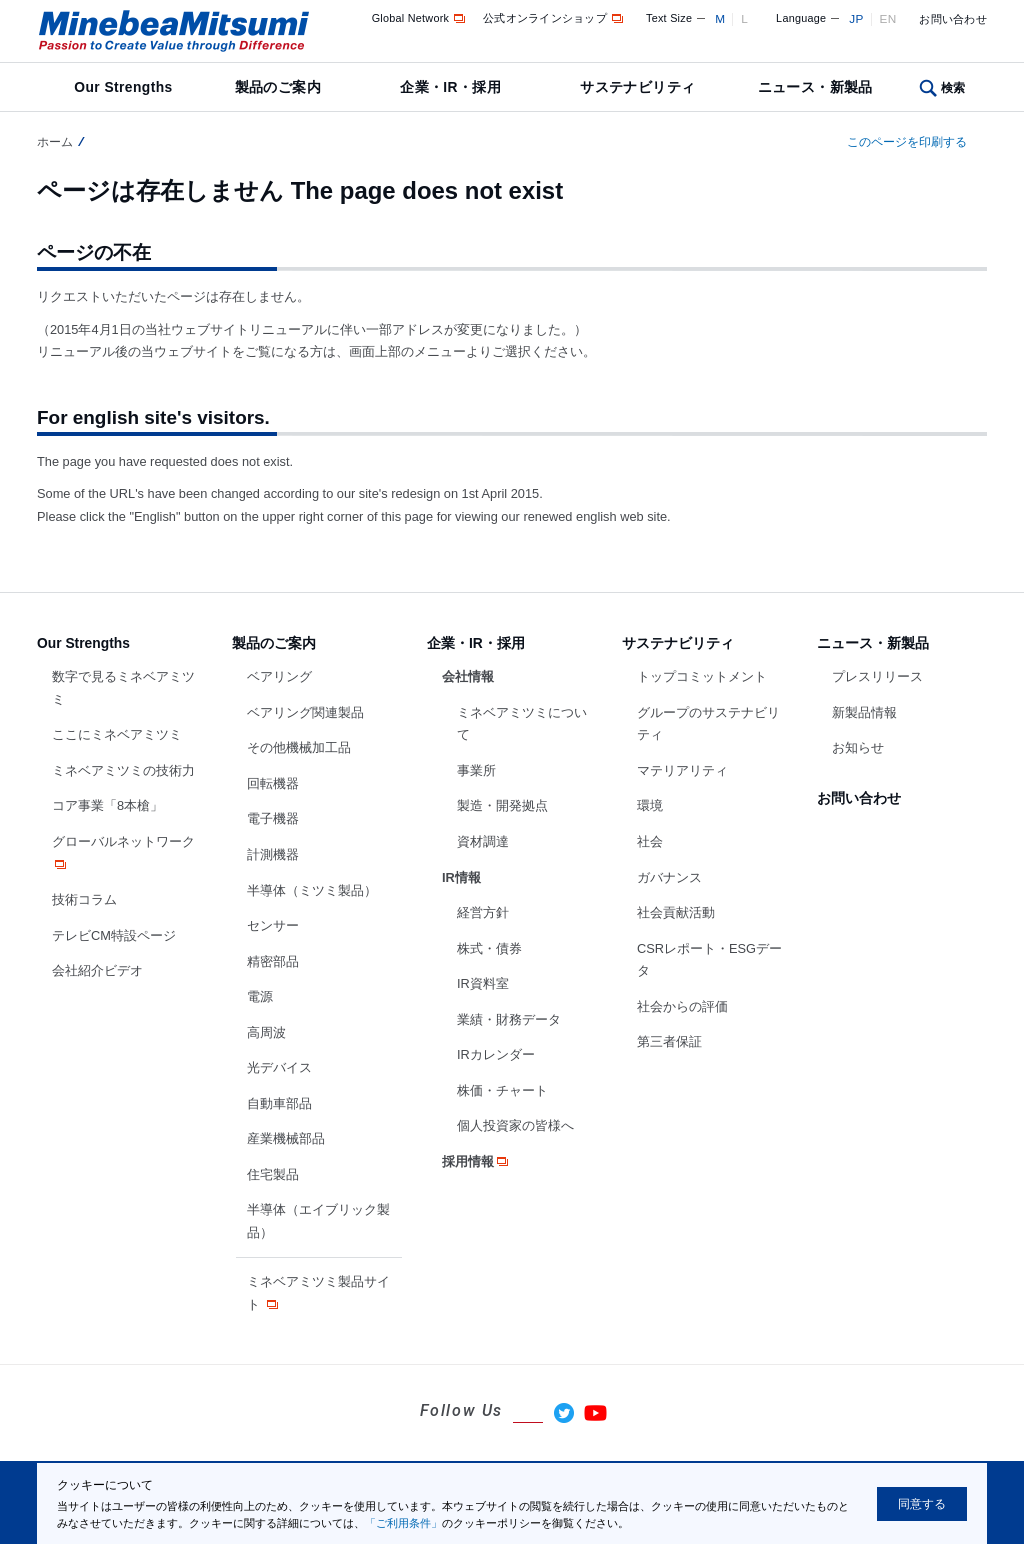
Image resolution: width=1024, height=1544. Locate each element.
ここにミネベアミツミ (117, 734)
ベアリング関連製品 (305, 712)
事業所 (476, 770)
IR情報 (461, 877)
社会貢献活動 (676, 912)
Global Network (420, 18)
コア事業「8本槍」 (107, 805)
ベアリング (279, 676)
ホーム (55, 142)
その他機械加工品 (299, 747)
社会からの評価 (682, 1006)
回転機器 (273, 783)
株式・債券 (489, 948)
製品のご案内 (278, 87)
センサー (273, 925)
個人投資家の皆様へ (515, 1125)
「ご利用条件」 (403, 1523)
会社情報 (468, 676)
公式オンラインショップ (554, 18)
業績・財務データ (509, 1019)
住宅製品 (273, 1174)
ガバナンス (669, 877)
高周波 (266, 1032)
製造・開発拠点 (502, 805)
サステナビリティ (637, 87)
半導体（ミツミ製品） (312, 890)
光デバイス (279, 1067)
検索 (953, 88)
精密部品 (273, 961)
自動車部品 (279, 1103)
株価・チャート (502, 1090)
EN (888, 19)
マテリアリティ (682, 770)
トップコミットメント (702, 676)
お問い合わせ (953, 19)
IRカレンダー (496, 1054)
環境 (650, 805)
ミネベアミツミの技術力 (123, 770)
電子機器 (273, 818)
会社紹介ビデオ (97, 970)
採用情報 (476, 1161)
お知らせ (858, 747)
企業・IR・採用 (450, 87)
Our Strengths (123, 87)
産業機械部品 (286, 1138)
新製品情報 (864, 712)
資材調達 (483, 841)
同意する (922, 1504)
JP (856, 19)
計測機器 (273, 854)
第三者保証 (669, 1041)
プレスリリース (877, 676)
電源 (260, 996)
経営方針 (483, 912)
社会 (650, 841)
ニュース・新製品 (815, 87)
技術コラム (84, 899)
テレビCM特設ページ (114, 935)
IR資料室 (483, 983)
